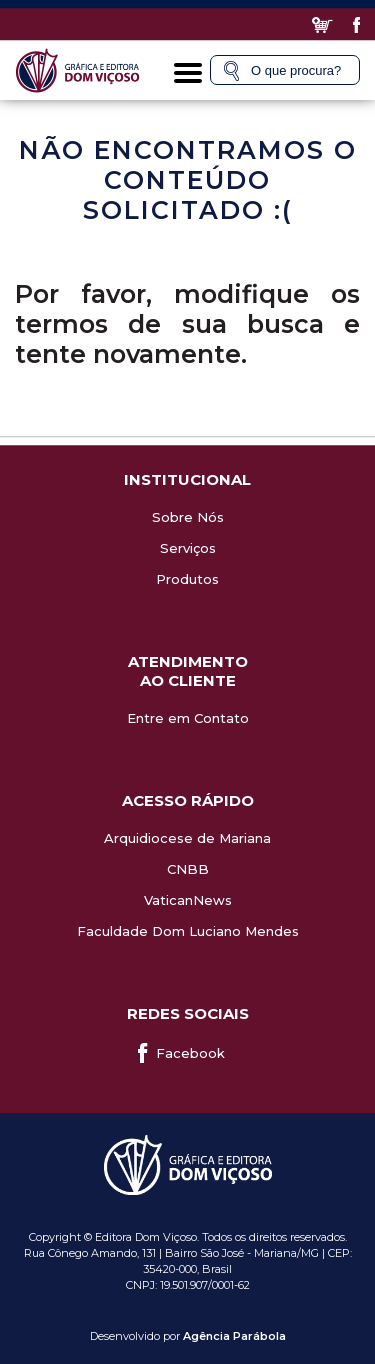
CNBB (188, 869)
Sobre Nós (188, 517)
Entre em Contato (188, 718)
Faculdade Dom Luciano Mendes (188, 931)
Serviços (188, 548)
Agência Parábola (234, 1336)
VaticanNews (188, 900)
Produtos (187, 579)
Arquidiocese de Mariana (187, 838)
